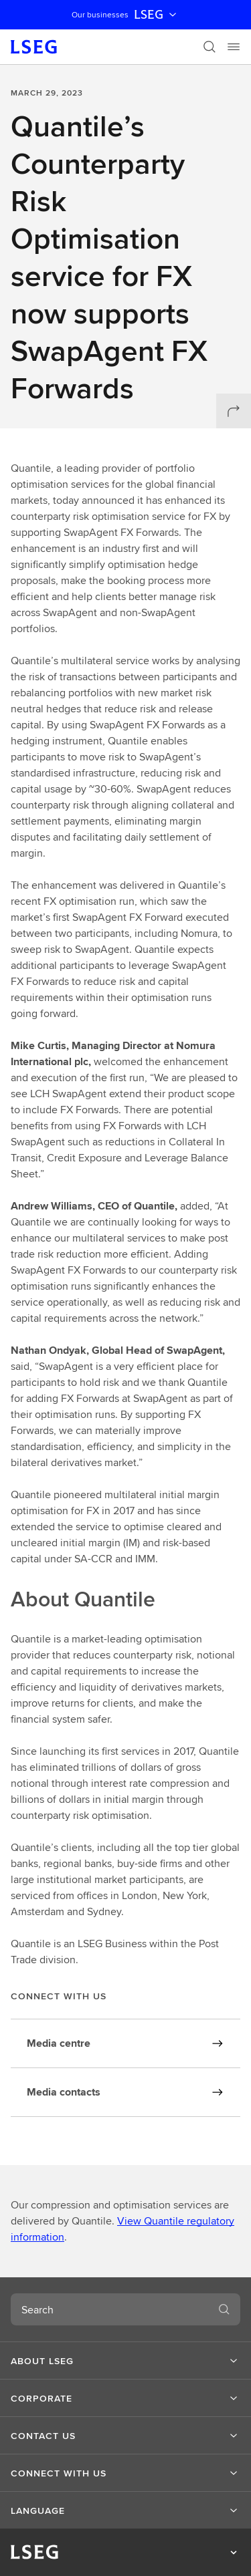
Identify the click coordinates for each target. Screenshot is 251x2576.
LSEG (156, 14)
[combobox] (109, 2309)
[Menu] (234, 47)
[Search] (209, 47)
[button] (125, 2361)
